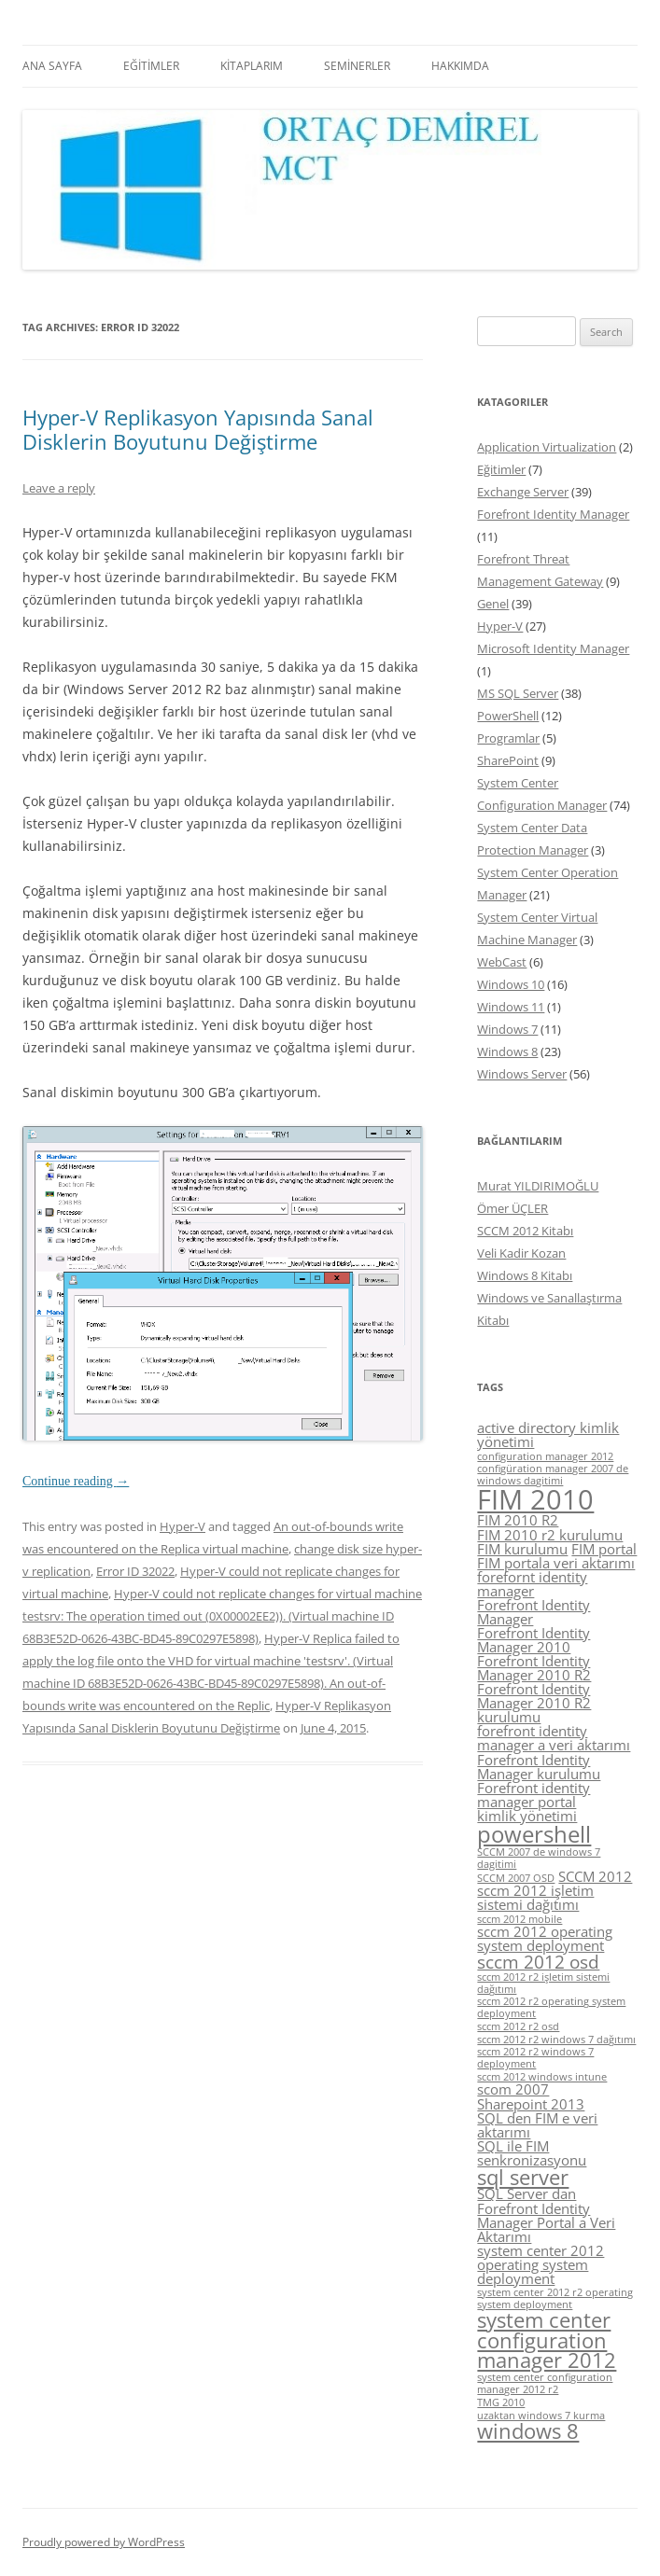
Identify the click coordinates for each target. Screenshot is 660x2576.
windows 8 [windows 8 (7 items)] (528, 2430)
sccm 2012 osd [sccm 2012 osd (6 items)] (538, 1962)
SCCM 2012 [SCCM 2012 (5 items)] (595, 1876)
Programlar (508, 738)
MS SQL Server (517, 693)
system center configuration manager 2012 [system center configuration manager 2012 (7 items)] (546, 2340)
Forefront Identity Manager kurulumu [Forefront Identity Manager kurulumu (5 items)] (538, 1766)
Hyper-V (182, 1526)
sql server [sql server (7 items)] (523, 2177)
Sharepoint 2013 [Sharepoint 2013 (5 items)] (530, 2104)
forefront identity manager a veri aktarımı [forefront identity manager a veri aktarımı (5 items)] (553, 1737)
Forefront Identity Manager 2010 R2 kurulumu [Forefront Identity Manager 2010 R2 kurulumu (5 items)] (534, 1702)
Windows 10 (510, 984)
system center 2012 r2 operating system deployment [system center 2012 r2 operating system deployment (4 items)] (555, 2298)
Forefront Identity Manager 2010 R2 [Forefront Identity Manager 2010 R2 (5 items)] (534, 1667)
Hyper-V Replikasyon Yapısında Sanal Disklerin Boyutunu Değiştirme (197, 429)
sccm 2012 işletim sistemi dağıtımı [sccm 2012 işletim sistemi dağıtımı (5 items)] (535, 1897)
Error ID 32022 (135, 1571)
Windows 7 (507, 1029)
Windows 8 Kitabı (524, 1275)
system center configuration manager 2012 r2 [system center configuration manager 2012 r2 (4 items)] (544, 2383)
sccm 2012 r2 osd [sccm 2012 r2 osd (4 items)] (518, 2026)
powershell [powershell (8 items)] (534, 1833)
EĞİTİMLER (151, 66)
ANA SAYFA (52, 66)
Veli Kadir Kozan (521, 1253)
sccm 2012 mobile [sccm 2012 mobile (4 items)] (519, 1919)
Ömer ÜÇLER (512, 1208)
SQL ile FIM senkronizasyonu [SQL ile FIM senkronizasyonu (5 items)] (531, 2153)
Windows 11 (510, 1006)
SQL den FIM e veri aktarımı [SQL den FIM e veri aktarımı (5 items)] (537, 2125)
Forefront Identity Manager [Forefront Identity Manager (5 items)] (533, 1611)
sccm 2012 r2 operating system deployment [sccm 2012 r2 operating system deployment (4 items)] (551, 2007)
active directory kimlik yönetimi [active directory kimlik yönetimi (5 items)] (548, 1434)
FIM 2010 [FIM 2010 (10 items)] (535, 1499)
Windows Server (522, 1073)
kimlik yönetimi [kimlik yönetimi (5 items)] (527, 1815)
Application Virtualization (546, 447)
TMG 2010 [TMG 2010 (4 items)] (501, 2402)
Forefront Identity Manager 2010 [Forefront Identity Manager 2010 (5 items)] (533, 1639)
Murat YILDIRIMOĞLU (537, 1185)
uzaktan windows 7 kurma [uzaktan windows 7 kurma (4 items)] (541, 2415)
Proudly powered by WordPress (103, 2542)
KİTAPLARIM (251, 66)
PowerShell (508, 715)
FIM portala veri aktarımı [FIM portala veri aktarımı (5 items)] (556, 1562)
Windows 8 (507, 1051)
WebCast (502, 962)
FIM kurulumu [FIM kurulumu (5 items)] (522, 1548)
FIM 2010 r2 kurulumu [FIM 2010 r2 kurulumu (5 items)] (550, 1534)
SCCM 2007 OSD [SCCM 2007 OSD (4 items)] (516, 1878)
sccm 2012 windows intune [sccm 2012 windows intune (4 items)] (542, 2076)
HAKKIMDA (460, 66)
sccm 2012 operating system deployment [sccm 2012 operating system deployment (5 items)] (544, 1938)
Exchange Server (523, 491)
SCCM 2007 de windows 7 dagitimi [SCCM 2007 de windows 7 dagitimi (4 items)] (538, 1858)
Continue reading (75, 1481)
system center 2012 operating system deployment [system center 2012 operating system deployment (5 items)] (540, 2264)
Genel (493, 603)
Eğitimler (501, 469)
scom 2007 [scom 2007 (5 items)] (513, 2089)
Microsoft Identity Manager (553, 648)
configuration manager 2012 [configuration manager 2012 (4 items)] (545, 1456)
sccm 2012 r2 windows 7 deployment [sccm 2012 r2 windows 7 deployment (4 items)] (535, 2057)
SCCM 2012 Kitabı (525, 1230)
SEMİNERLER (357, 66)
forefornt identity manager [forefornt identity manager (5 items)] (532, 1583)
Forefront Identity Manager (553, 514)
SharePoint (508, 760)
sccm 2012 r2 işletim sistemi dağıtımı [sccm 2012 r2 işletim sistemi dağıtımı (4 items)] (543, 1983)
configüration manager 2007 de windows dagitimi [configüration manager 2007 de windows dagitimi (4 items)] (552, 1474)
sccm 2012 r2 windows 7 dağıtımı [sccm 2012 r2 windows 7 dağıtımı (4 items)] (556, 2039)
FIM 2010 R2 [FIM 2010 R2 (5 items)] (517, 1520)
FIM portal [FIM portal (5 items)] (604, 1548)
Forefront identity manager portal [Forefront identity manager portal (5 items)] (533, 1794)
